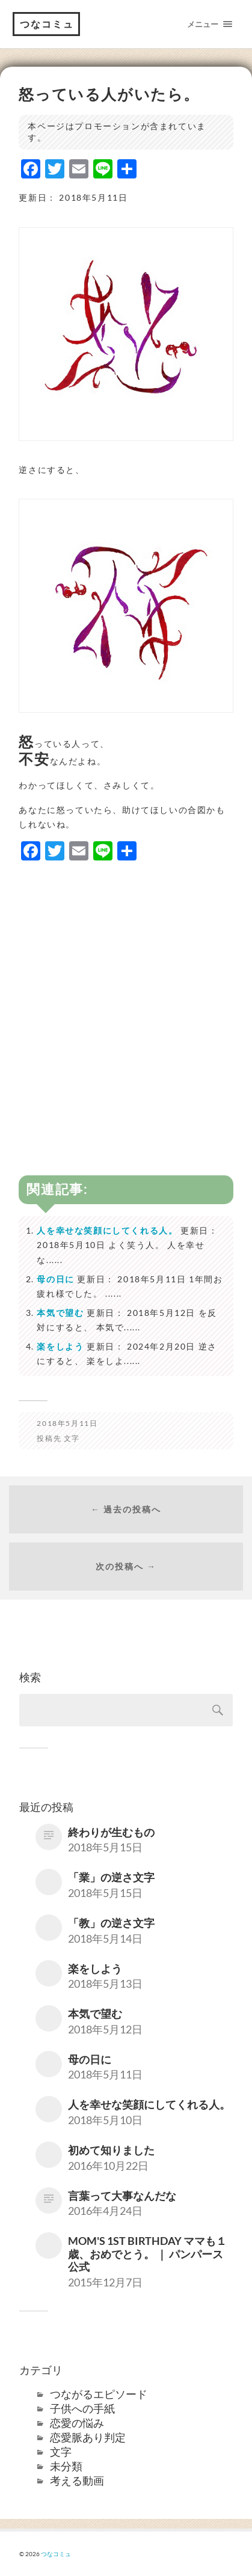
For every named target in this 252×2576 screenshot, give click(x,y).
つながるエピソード (98, 2394)
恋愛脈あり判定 (88, 2437)
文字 (72, 1438)
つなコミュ (47, 23)
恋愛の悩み (77, 2422)
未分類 (66, 2466)
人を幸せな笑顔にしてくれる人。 (107, 1230)
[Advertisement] (126, 998)
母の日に (55, 1279)
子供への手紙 (82, 2408)
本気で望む (60, 1313)
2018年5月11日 (67, 1423)
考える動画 (77, 2480)
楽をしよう (60, 1346)
